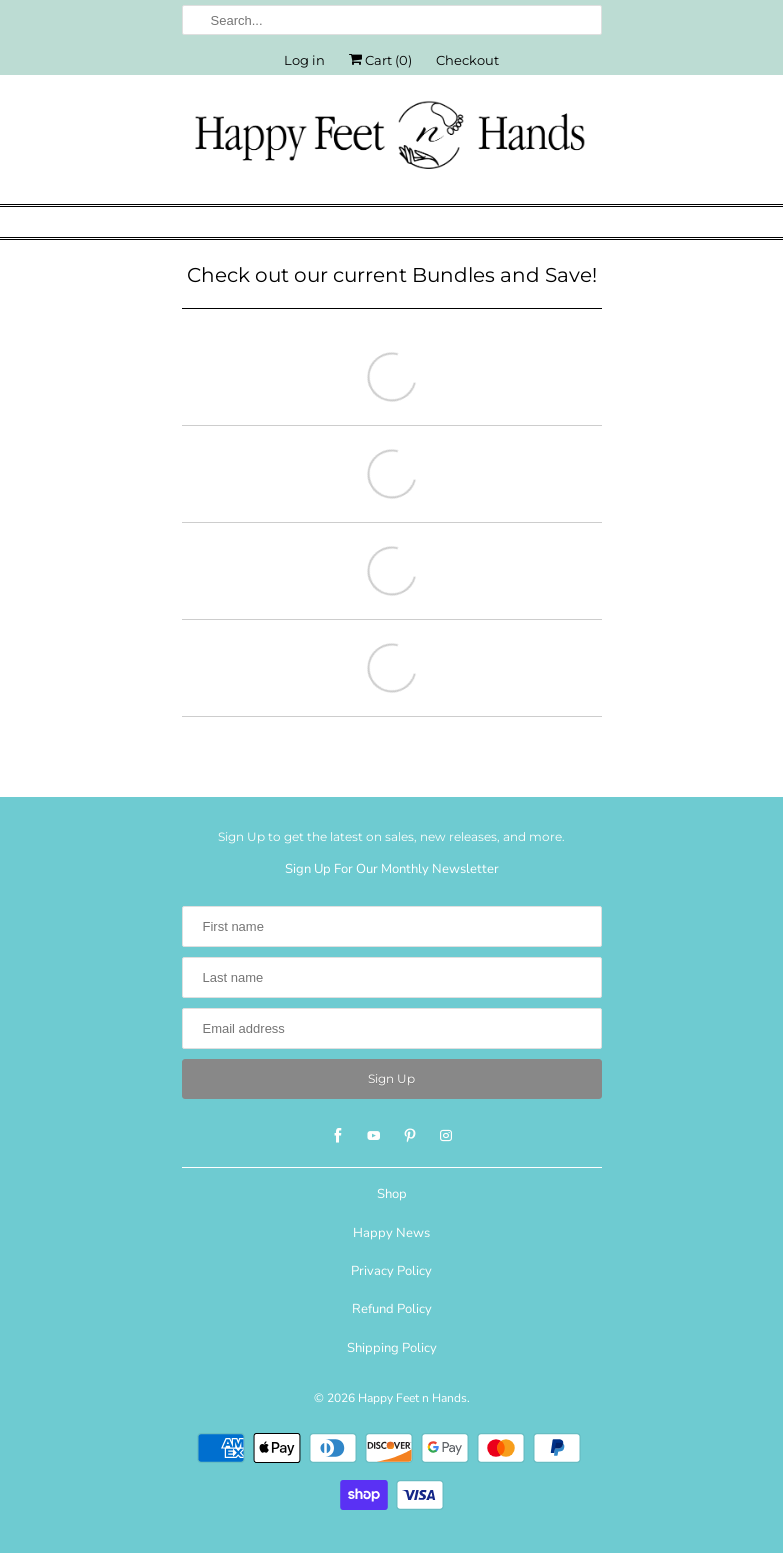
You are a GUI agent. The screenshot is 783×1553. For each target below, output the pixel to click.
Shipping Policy (392, 1348)
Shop (392, 1194)
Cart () (380, 60)
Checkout (467, 60)
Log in (304, 60)
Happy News (391, 1233)
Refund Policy (392, 1309)
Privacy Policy (391, 1271)
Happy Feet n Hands (412, 1398)
